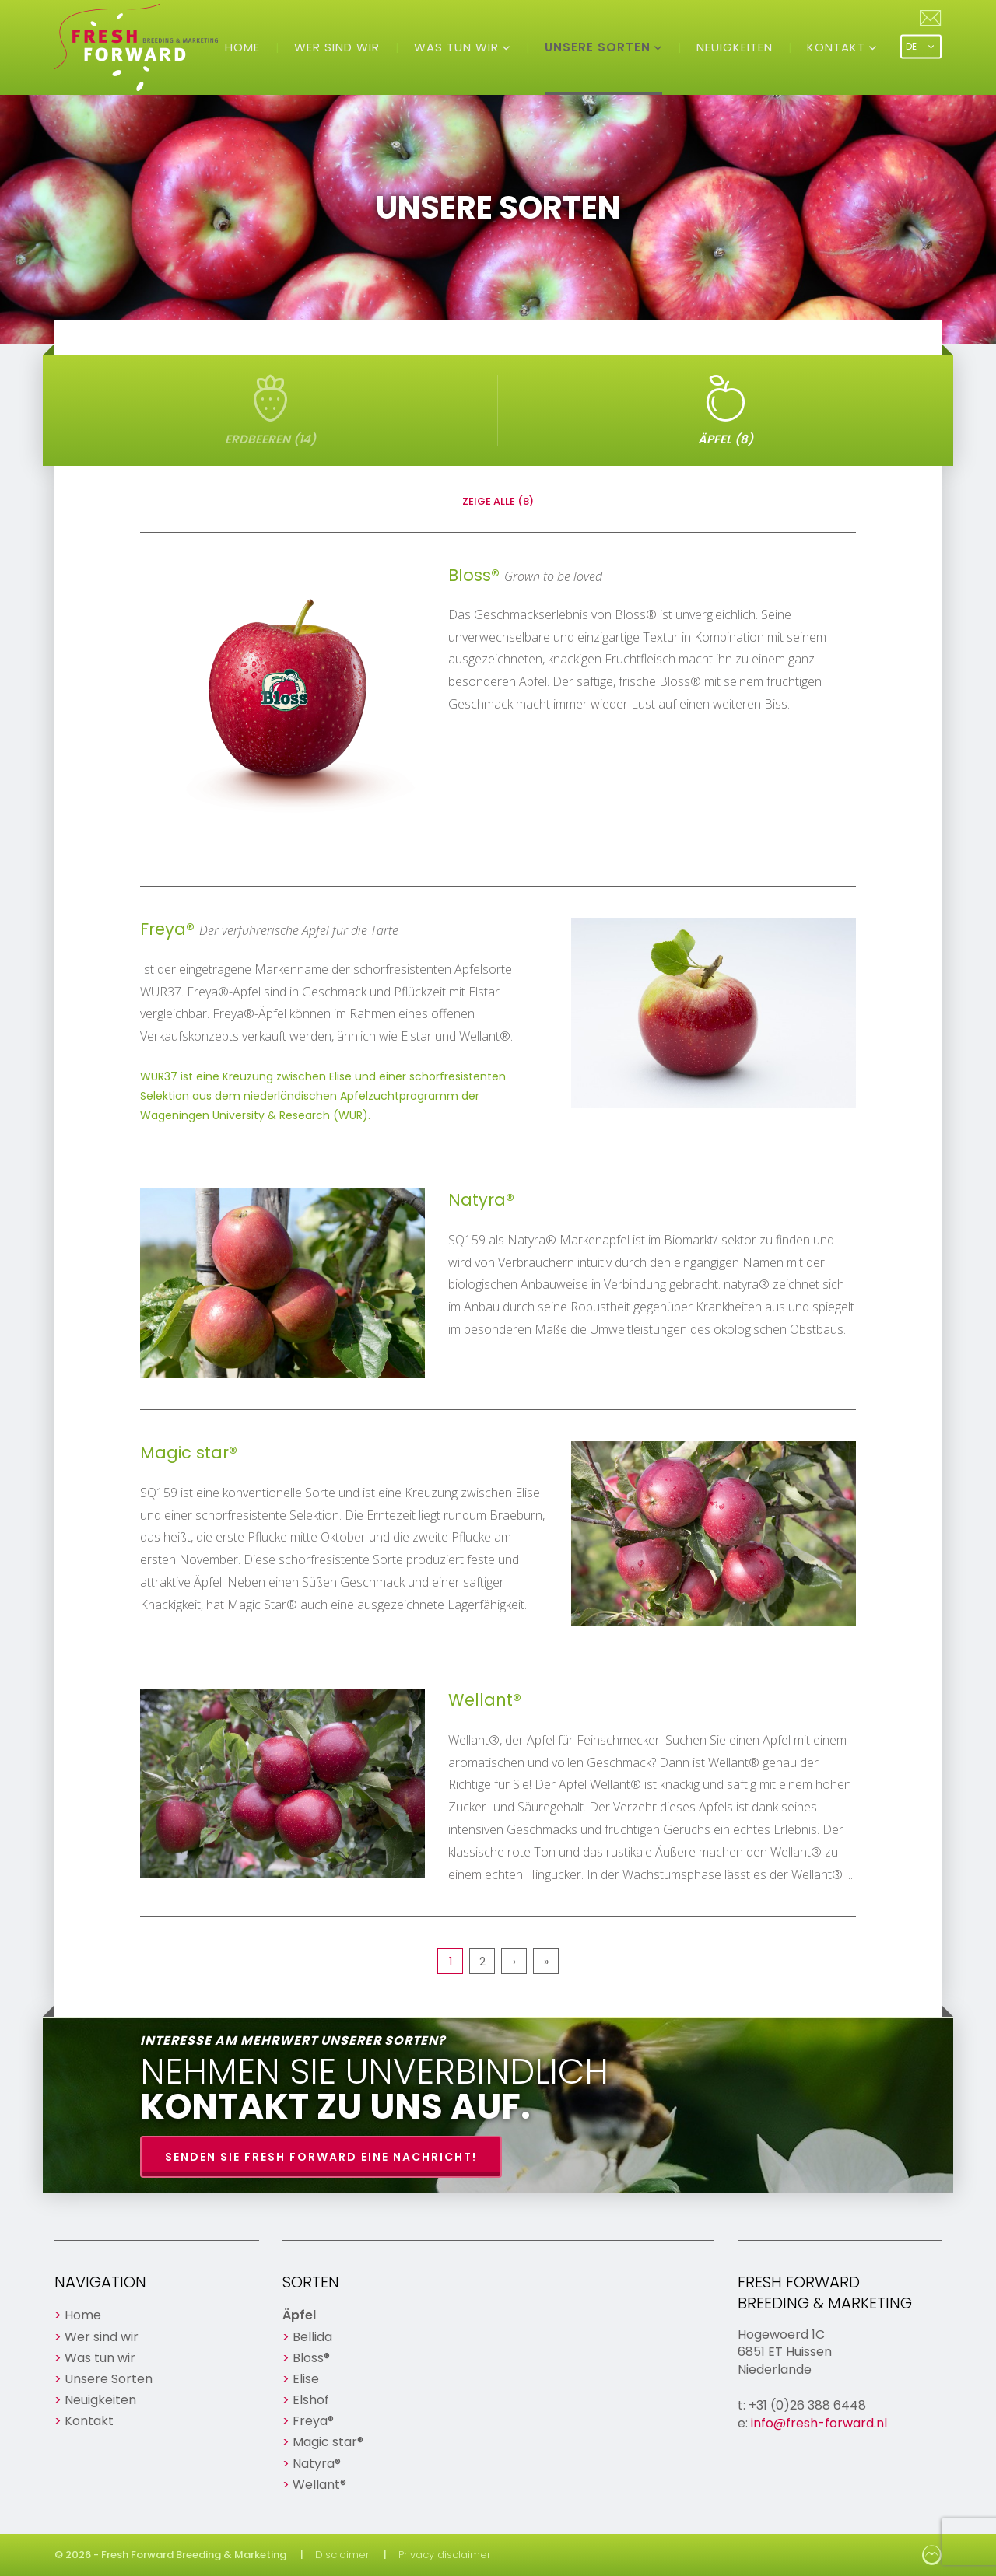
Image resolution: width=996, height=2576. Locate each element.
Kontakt (838, 47)
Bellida (312, 2337)
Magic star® (328, 2442)
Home (242, 47)
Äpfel (299, 2315)
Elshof (311, 2400)
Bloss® (311, 2358)
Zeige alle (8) (498, 501)
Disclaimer (342, 2554)
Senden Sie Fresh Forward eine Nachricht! (321, 2157)
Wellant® (319, 2485)
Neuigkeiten (734, 47)
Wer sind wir (337, 47)
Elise (306, 2379)
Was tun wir (458, 47)
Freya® (313, 2421)
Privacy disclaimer (444, 2554)
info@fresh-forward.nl (819, 2423)
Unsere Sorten (599, 47)
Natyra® (317, 2464)
